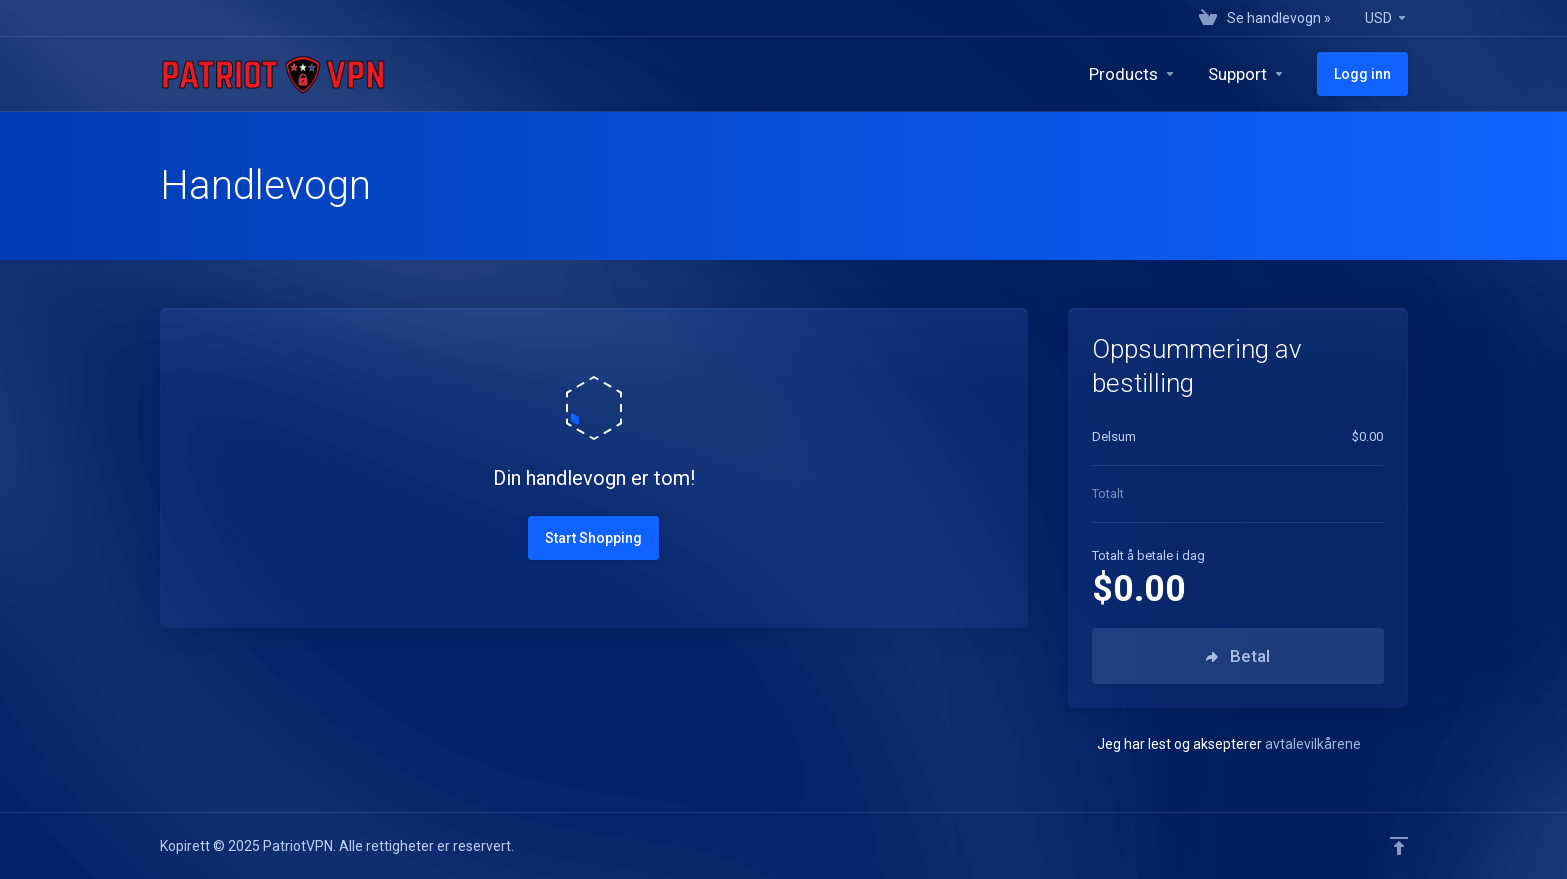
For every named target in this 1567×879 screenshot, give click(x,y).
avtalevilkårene (1313, 744)
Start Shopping (593, 538)
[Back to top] (1399, 846)
